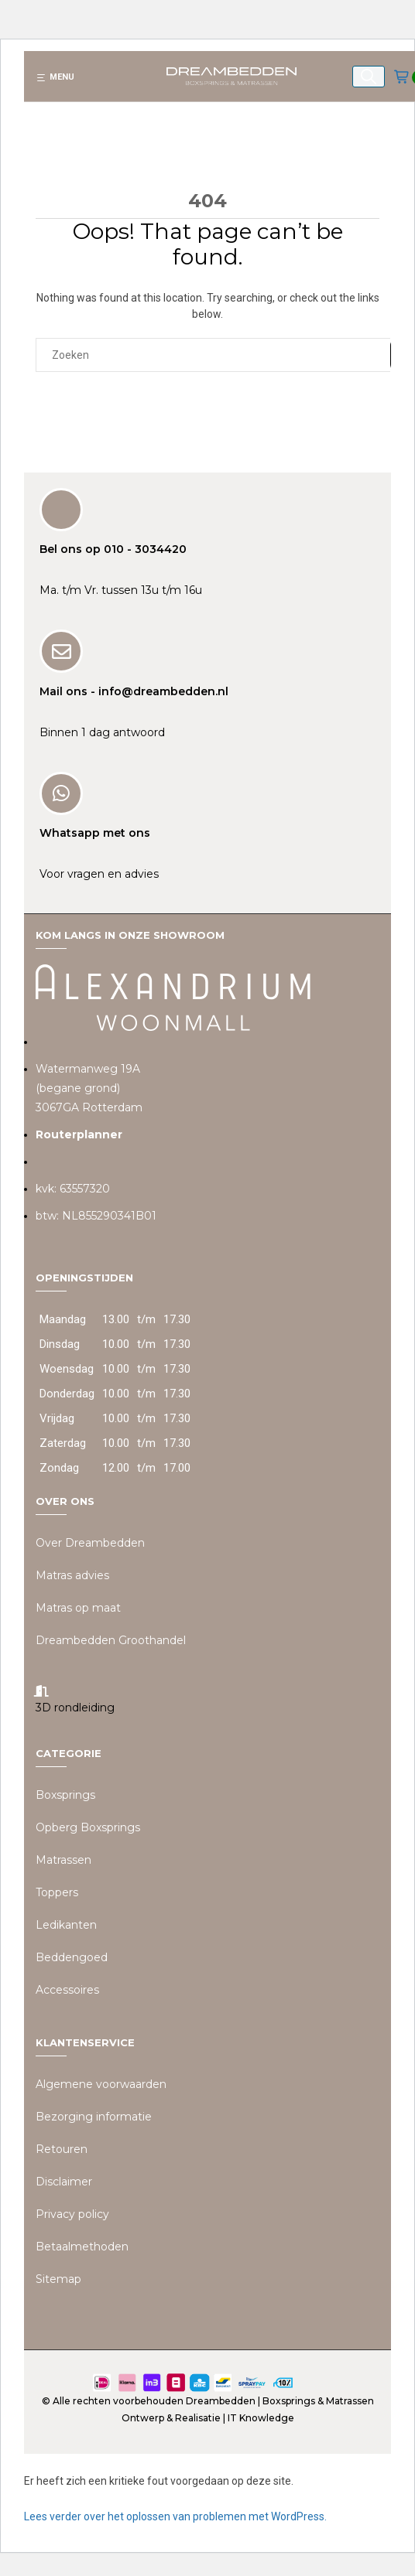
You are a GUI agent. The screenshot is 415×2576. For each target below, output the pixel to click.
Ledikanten (66, 1925)
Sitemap (58, 2279)
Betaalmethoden (82, 2247)
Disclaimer (64, 2182)
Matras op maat (78, 1608)
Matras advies (72, 1575)
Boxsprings (65, 1795)
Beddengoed (72, 1957)
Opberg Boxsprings (88, 1827)
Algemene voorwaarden (101, 2084)
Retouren (61, 2149)
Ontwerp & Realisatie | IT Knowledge (208, 2418)
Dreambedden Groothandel (111, 1640)
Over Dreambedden (90, 1543)
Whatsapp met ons (94, 833)
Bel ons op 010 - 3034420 (113, 549)
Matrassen (63, 1860)
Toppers (57, 1892)
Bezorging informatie (94, 2117)
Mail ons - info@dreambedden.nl (133, 691)
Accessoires (67, 1990)
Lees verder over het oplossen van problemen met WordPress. (175, 2516)
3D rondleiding (75, 1707)
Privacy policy (72, 2214)
